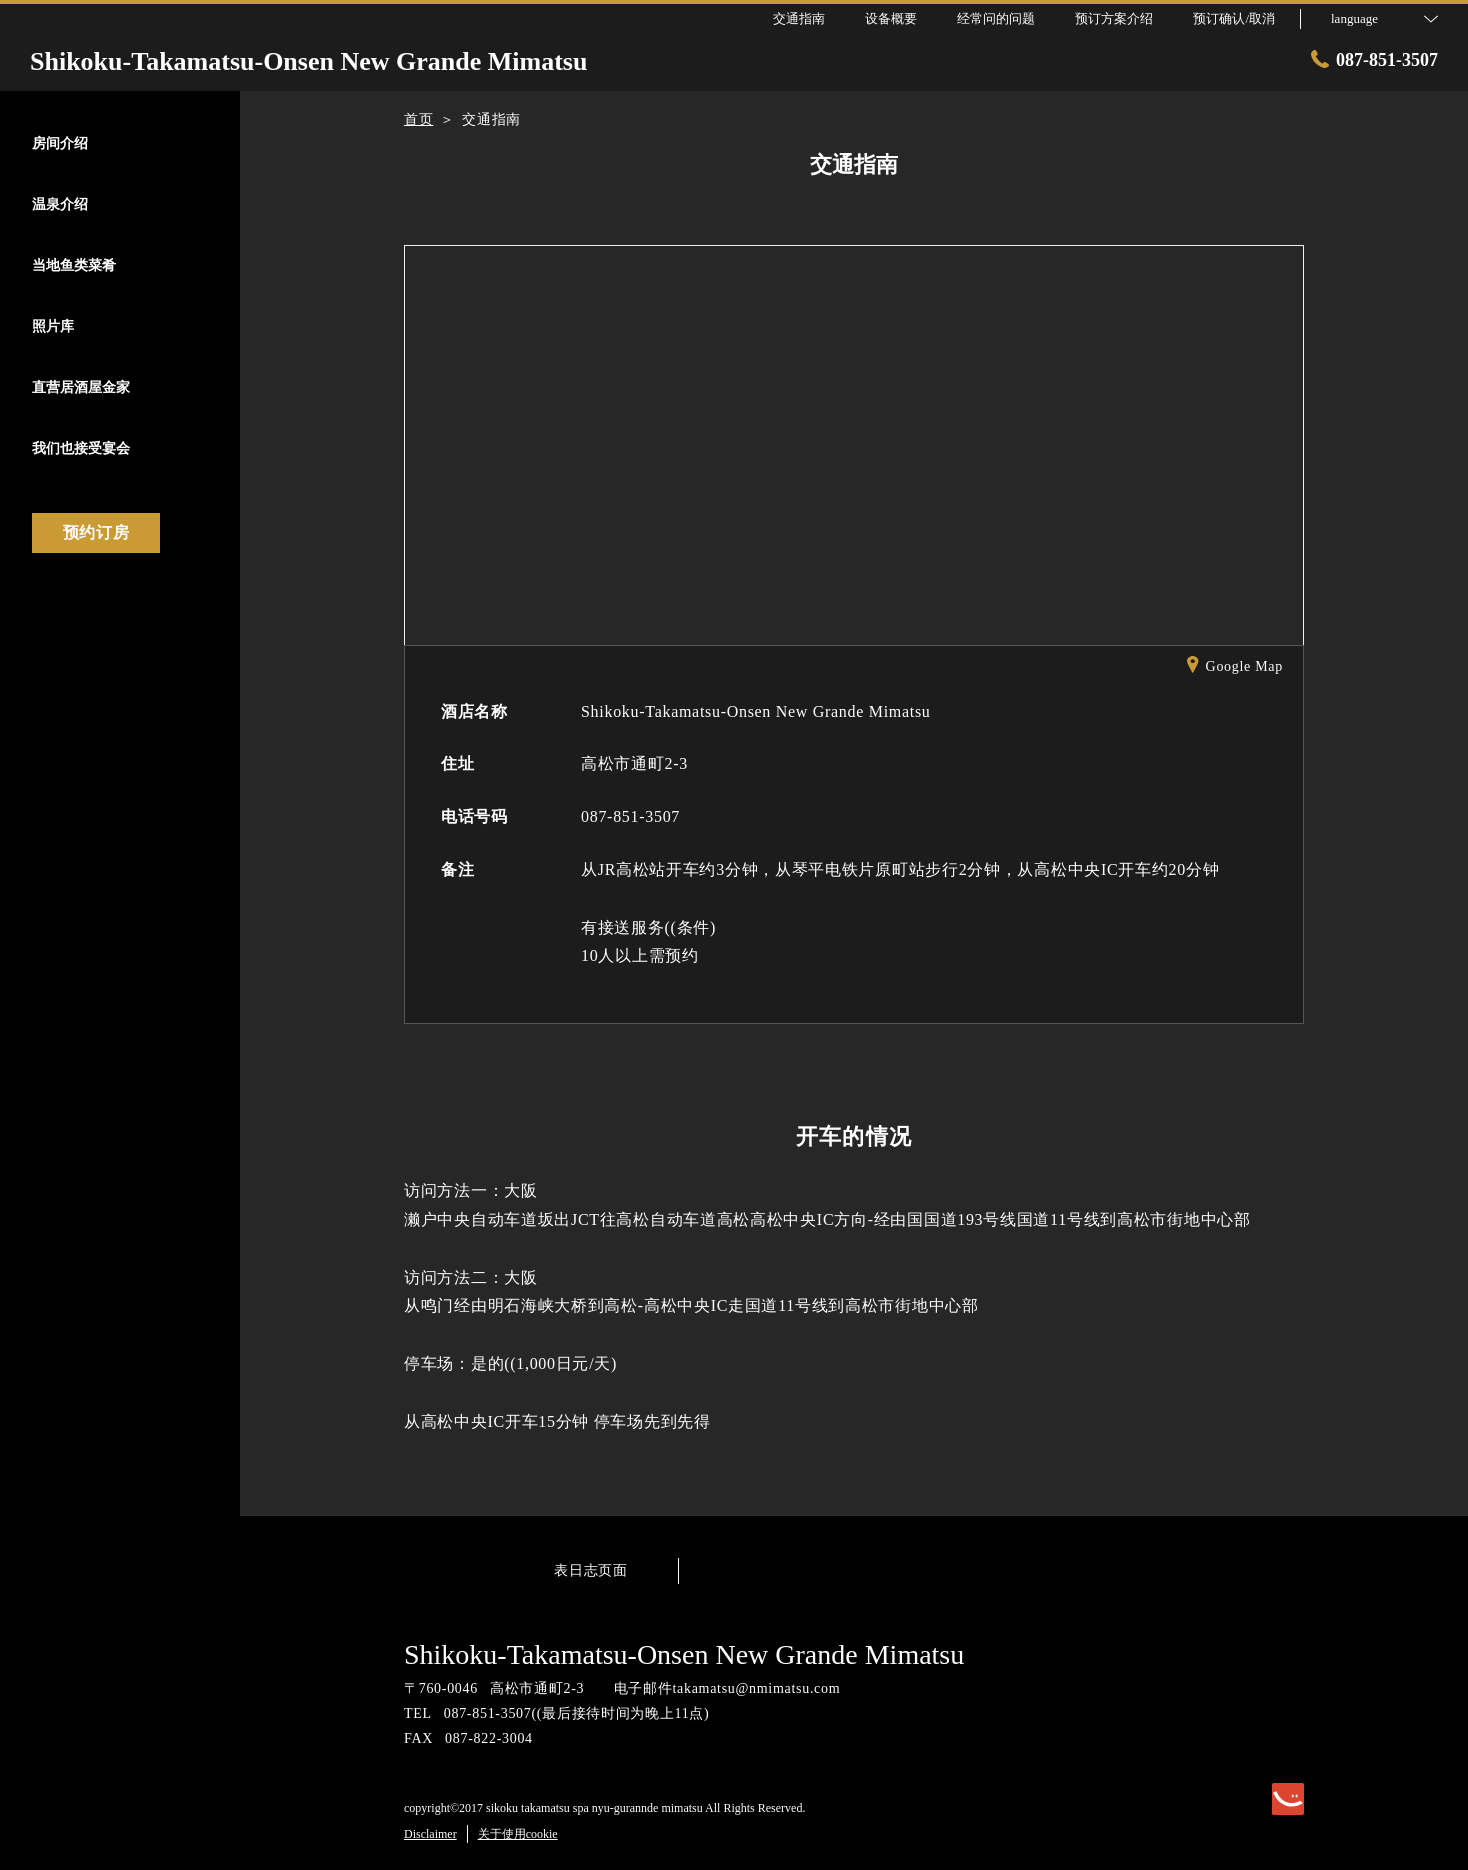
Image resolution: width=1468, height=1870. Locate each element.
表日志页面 (591, 1570)
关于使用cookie (518, 1834)
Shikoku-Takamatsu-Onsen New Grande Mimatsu (684, 1654)
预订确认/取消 (1234, 18)
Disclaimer (430, 1834)
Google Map (1235, 668)
